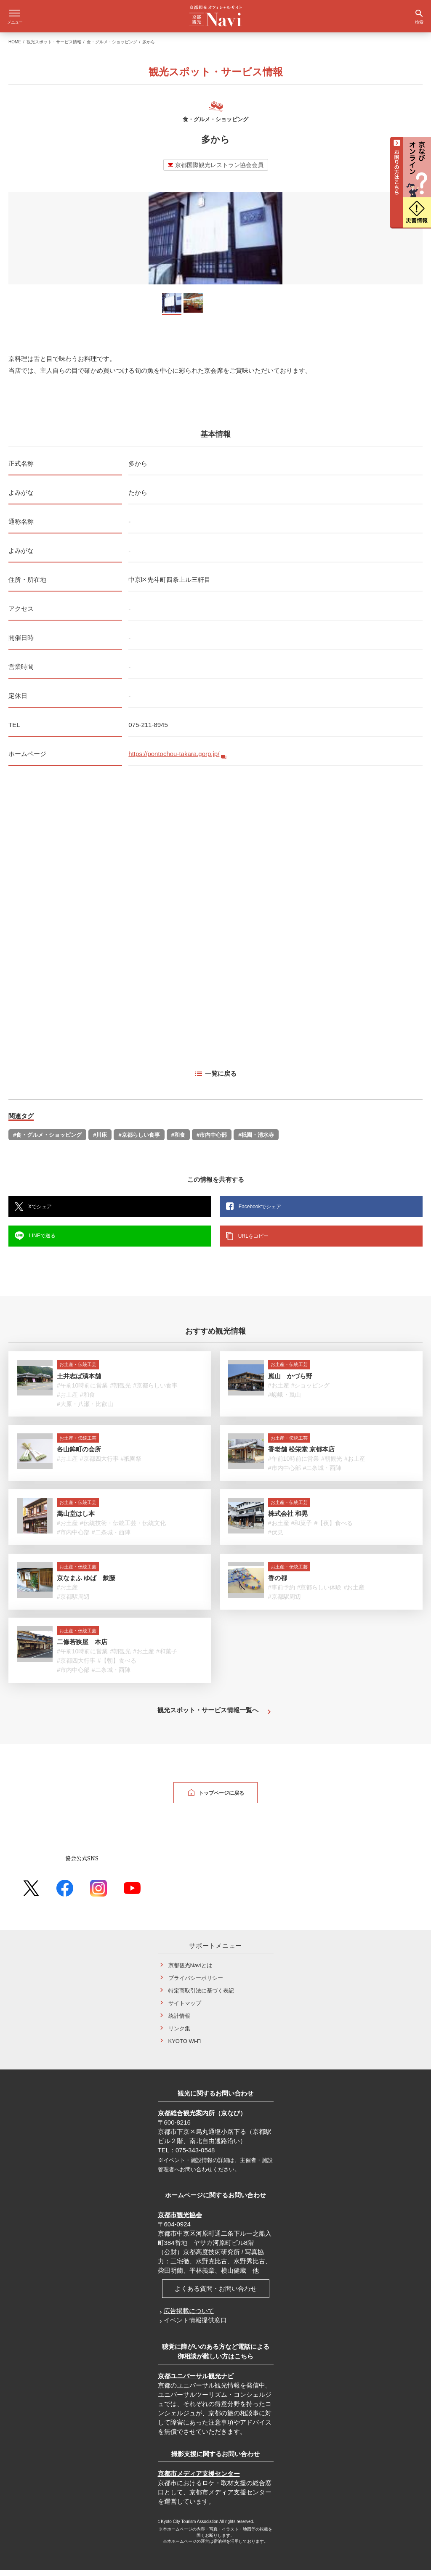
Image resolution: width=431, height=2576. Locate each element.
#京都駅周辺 (73, 1602)
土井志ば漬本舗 (79, 1381)
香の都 (277, 1583)
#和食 (178, 1141)
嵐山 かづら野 (290, 1381)
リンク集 (179, 2034)
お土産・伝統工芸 (77, 1370)
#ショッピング (310, 1391)
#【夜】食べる (333, 1528)
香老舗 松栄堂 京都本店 (301, 1455)
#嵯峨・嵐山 (284, 1400)
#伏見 (275, 1538)
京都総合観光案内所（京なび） (202, 2118)
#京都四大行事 (99, 1464)
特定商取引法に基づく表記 (201, 1996)
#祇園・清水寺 (256, 1141)
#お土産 (67, 1400)
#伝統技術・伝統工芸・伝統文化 (123, 1528)
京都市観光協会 (180, 2220)
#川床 (100, 1141)
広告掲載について (189, 2316)
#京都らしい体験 (319, 1593)
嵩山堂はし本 (76, 1519)
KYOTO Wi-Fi (185, 2047)
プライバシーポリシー (195, 1984)
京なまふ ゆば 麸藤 (86, 1583)
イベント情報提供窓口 (195, 2325)
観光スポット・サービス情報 (54, 47)
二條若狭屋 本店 (82, 1647)
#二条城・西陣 (322, 1473)
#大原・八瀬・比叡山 (85, 1409)
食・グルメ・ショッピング (112, 47)
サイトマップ (184, 2009)
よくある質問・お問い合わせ (216, 2294)
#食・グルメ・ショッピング (47, 1141)
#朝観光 (120, 1391)
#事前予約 (281, 1593)
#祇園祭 (131, 1464)
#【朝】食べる (117, 1666)
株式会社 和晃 (288, 1519)
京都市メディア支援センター (199, 2479)
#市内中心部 (212, 1141)
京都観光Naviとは (190, 1971)
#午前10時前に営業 (82, 1391)
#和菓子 (301, 1528)
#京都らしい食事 (139, 1141)
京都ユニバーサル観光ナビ (196, 2381)
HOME (14, 47)
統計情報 (179, 2022)
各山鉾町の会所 (79, 1455)
